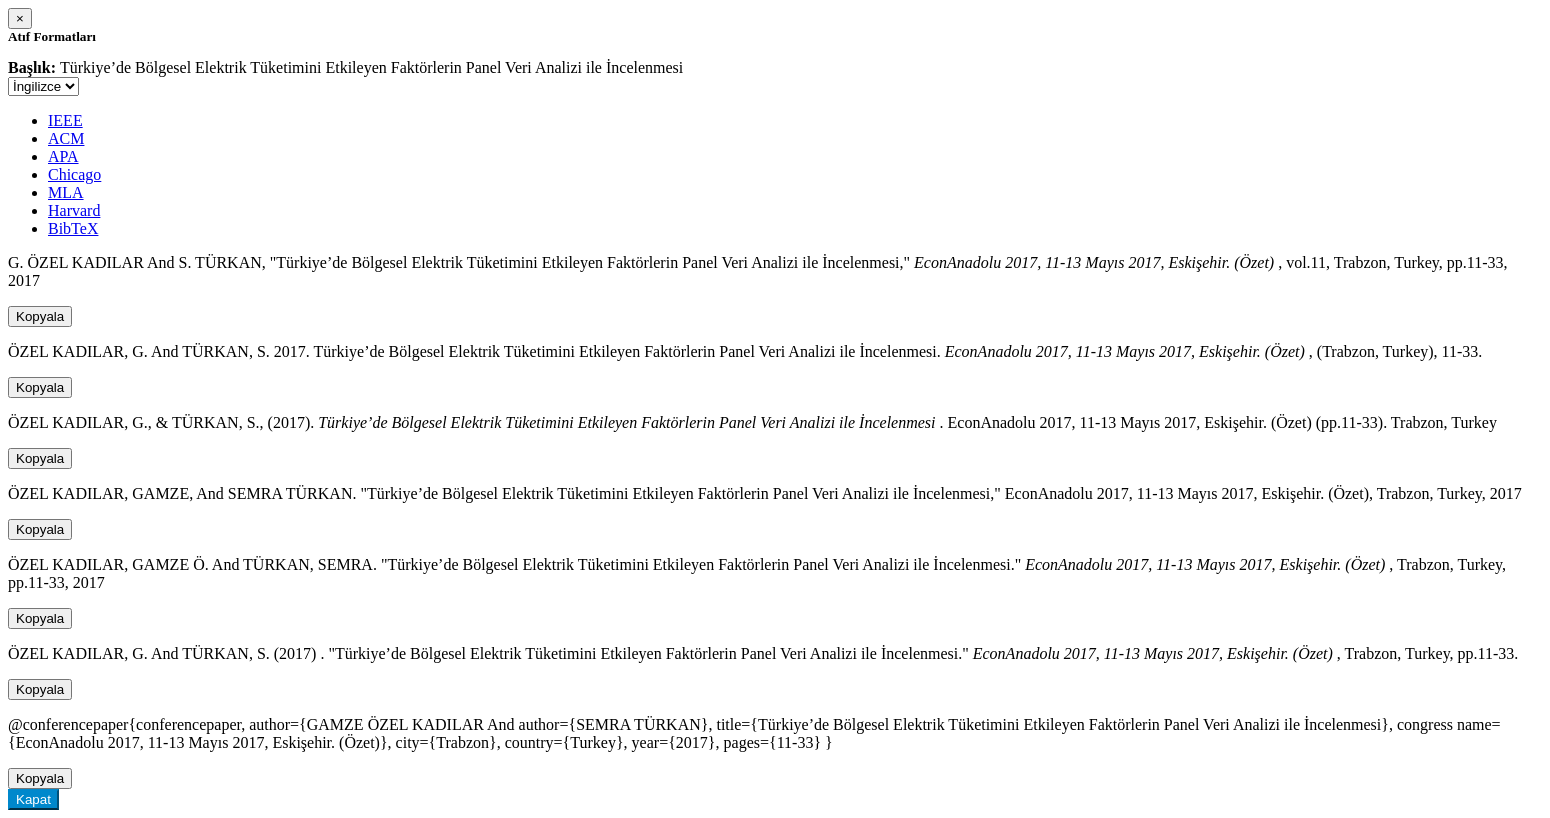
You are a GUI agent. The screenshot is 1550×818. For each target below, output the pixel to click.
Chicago (74, 174)
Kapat (33, 799)
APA (63, 156)
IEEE (65, 120)
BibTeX (73, 228)
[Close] (20, 18)
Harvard (74, 210)
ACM (66, 138)
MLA (66, 192)
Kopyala (40, 316)
